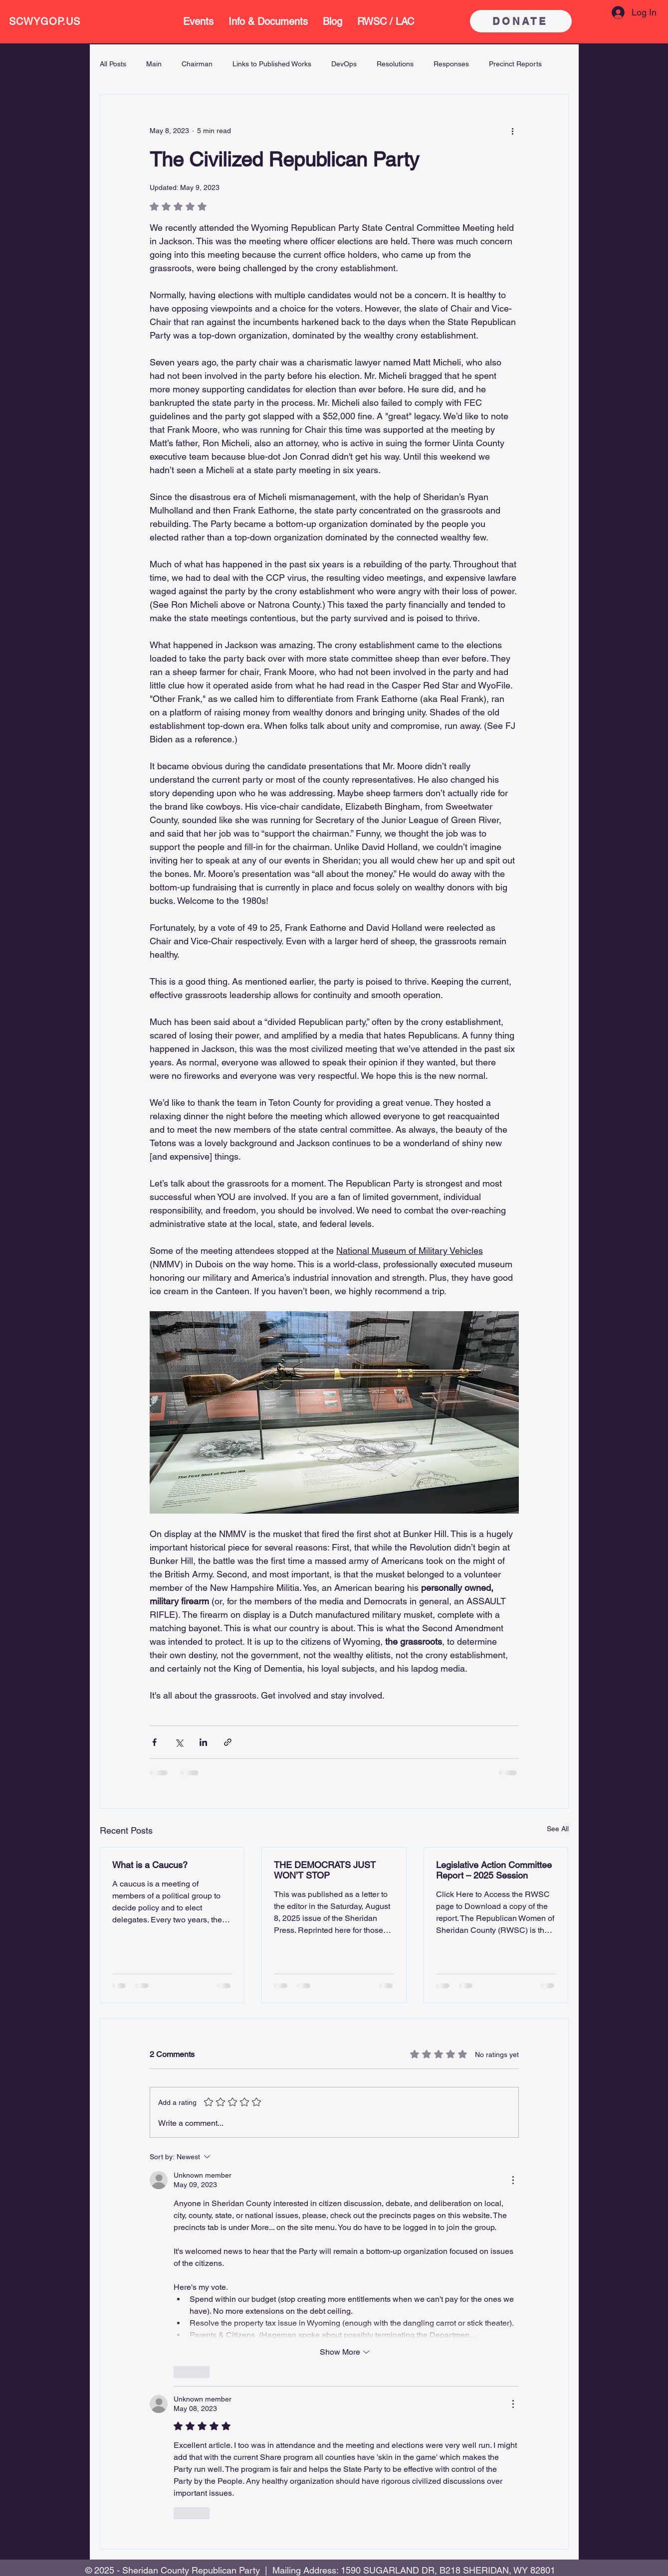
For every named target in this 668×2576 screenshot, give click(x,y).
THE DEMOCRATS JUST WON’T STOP (325, 1870)
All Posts (113, 64)
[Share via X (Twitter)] (179, 1742)
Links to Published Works (271, 64)
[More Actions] (513, 2180)
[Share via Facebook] (154, 1742)
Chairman (197, 64)
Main (154, 64)
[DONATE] (521, 21)
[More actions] (513, 131)
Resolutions (395, 64)
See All (558, 1829)
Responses (451, 64)
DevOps (344, 64)
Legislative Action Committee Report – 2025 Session (494, 1870)
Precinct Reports (515, 64)
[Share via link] (227, 1742)
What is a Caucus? (150, 1865)
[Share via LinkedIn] (203, 1742)
